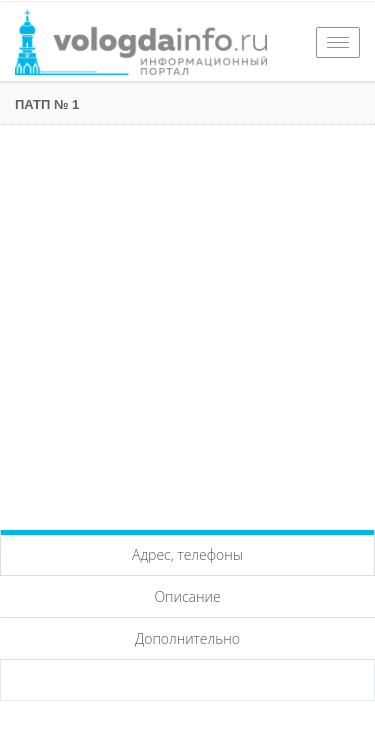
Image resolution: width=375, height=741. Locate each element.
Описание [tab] (187, 596)
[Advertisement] (187, 322)
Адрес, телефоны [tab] (187, 554)
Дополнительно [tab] (187, 638)
